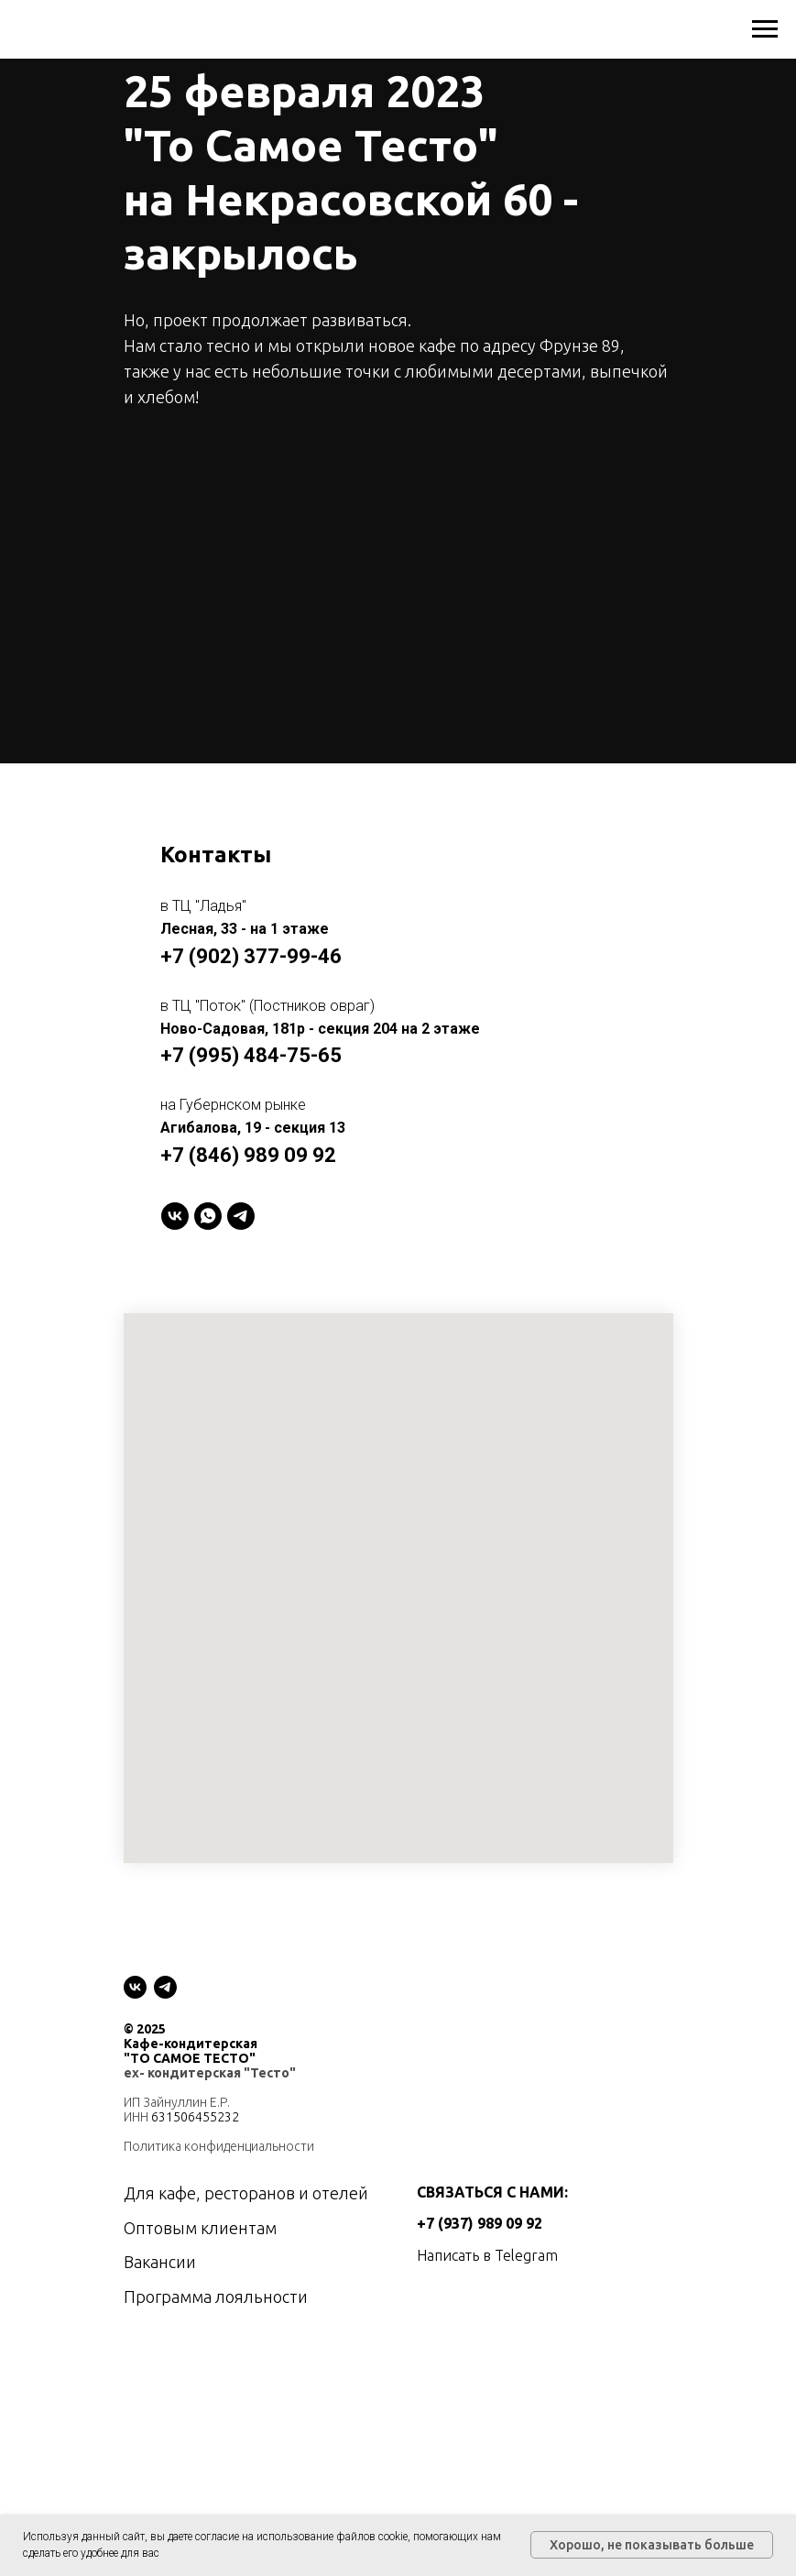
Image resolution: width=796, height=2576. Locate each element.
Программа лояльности (216, 2296)
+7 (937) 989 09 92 (479, 2223)
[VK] (175, 1216)
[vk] (135, 1987)
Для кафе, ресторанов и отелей (246, 2193)
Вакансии (160, 2262)
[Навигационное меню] (765, 29)
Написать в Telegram (487, 2255)
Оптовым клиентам (200, 2228)
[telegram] (241, 1216)
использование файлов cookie (332, 2536)
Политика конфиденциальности (219, 2146)
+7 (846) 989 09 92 (248, 1155)
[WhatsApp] (208, 1216)
